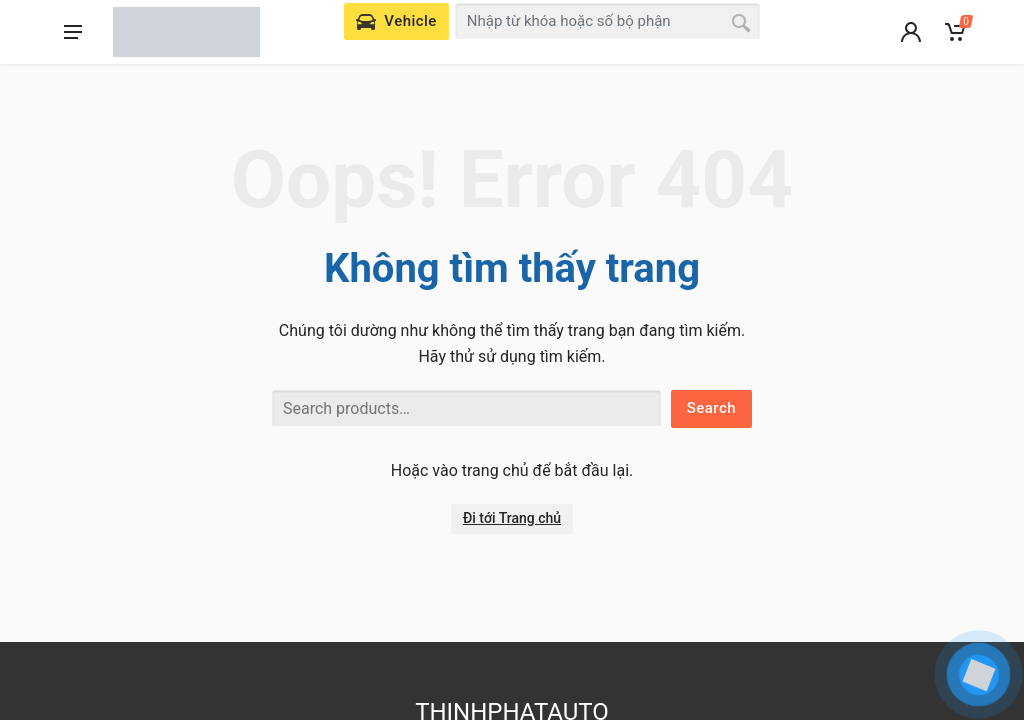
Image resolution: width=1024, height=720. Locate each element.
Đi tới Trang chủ (512, 518)
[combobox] (608, 21)
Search (711, 408)
